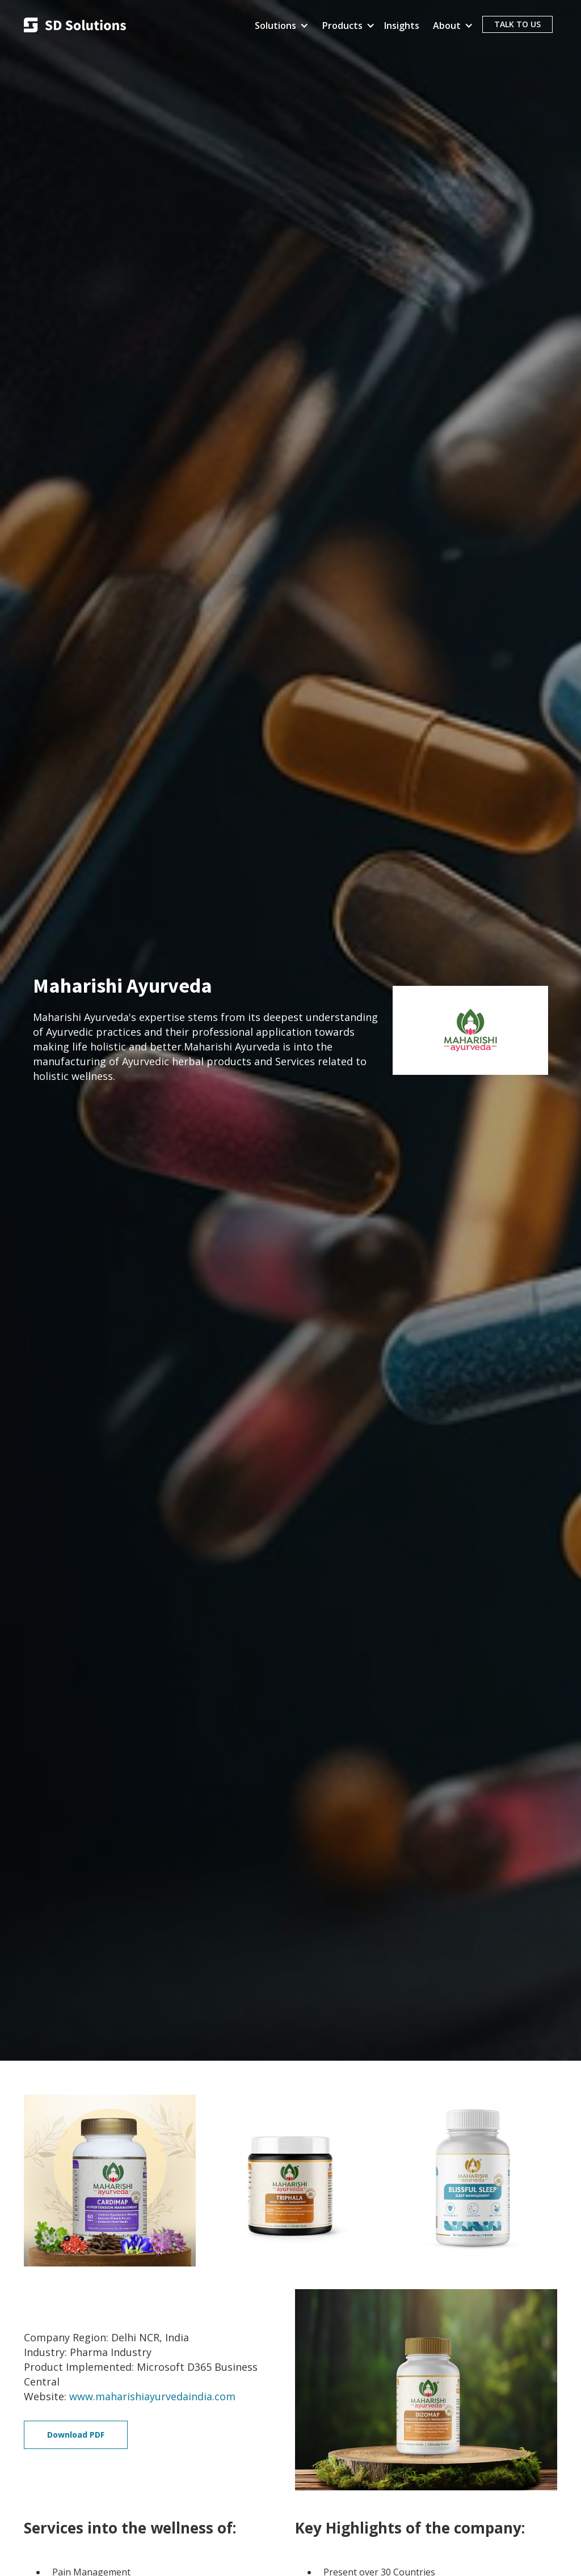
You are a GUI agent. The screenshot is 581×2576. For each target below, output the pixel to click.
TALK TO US (517, 24)
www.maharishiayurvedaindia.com (152, 2396)
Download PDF (75, 2434)
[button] (279, 25)
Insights (401, 25)
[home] (75, 26)
